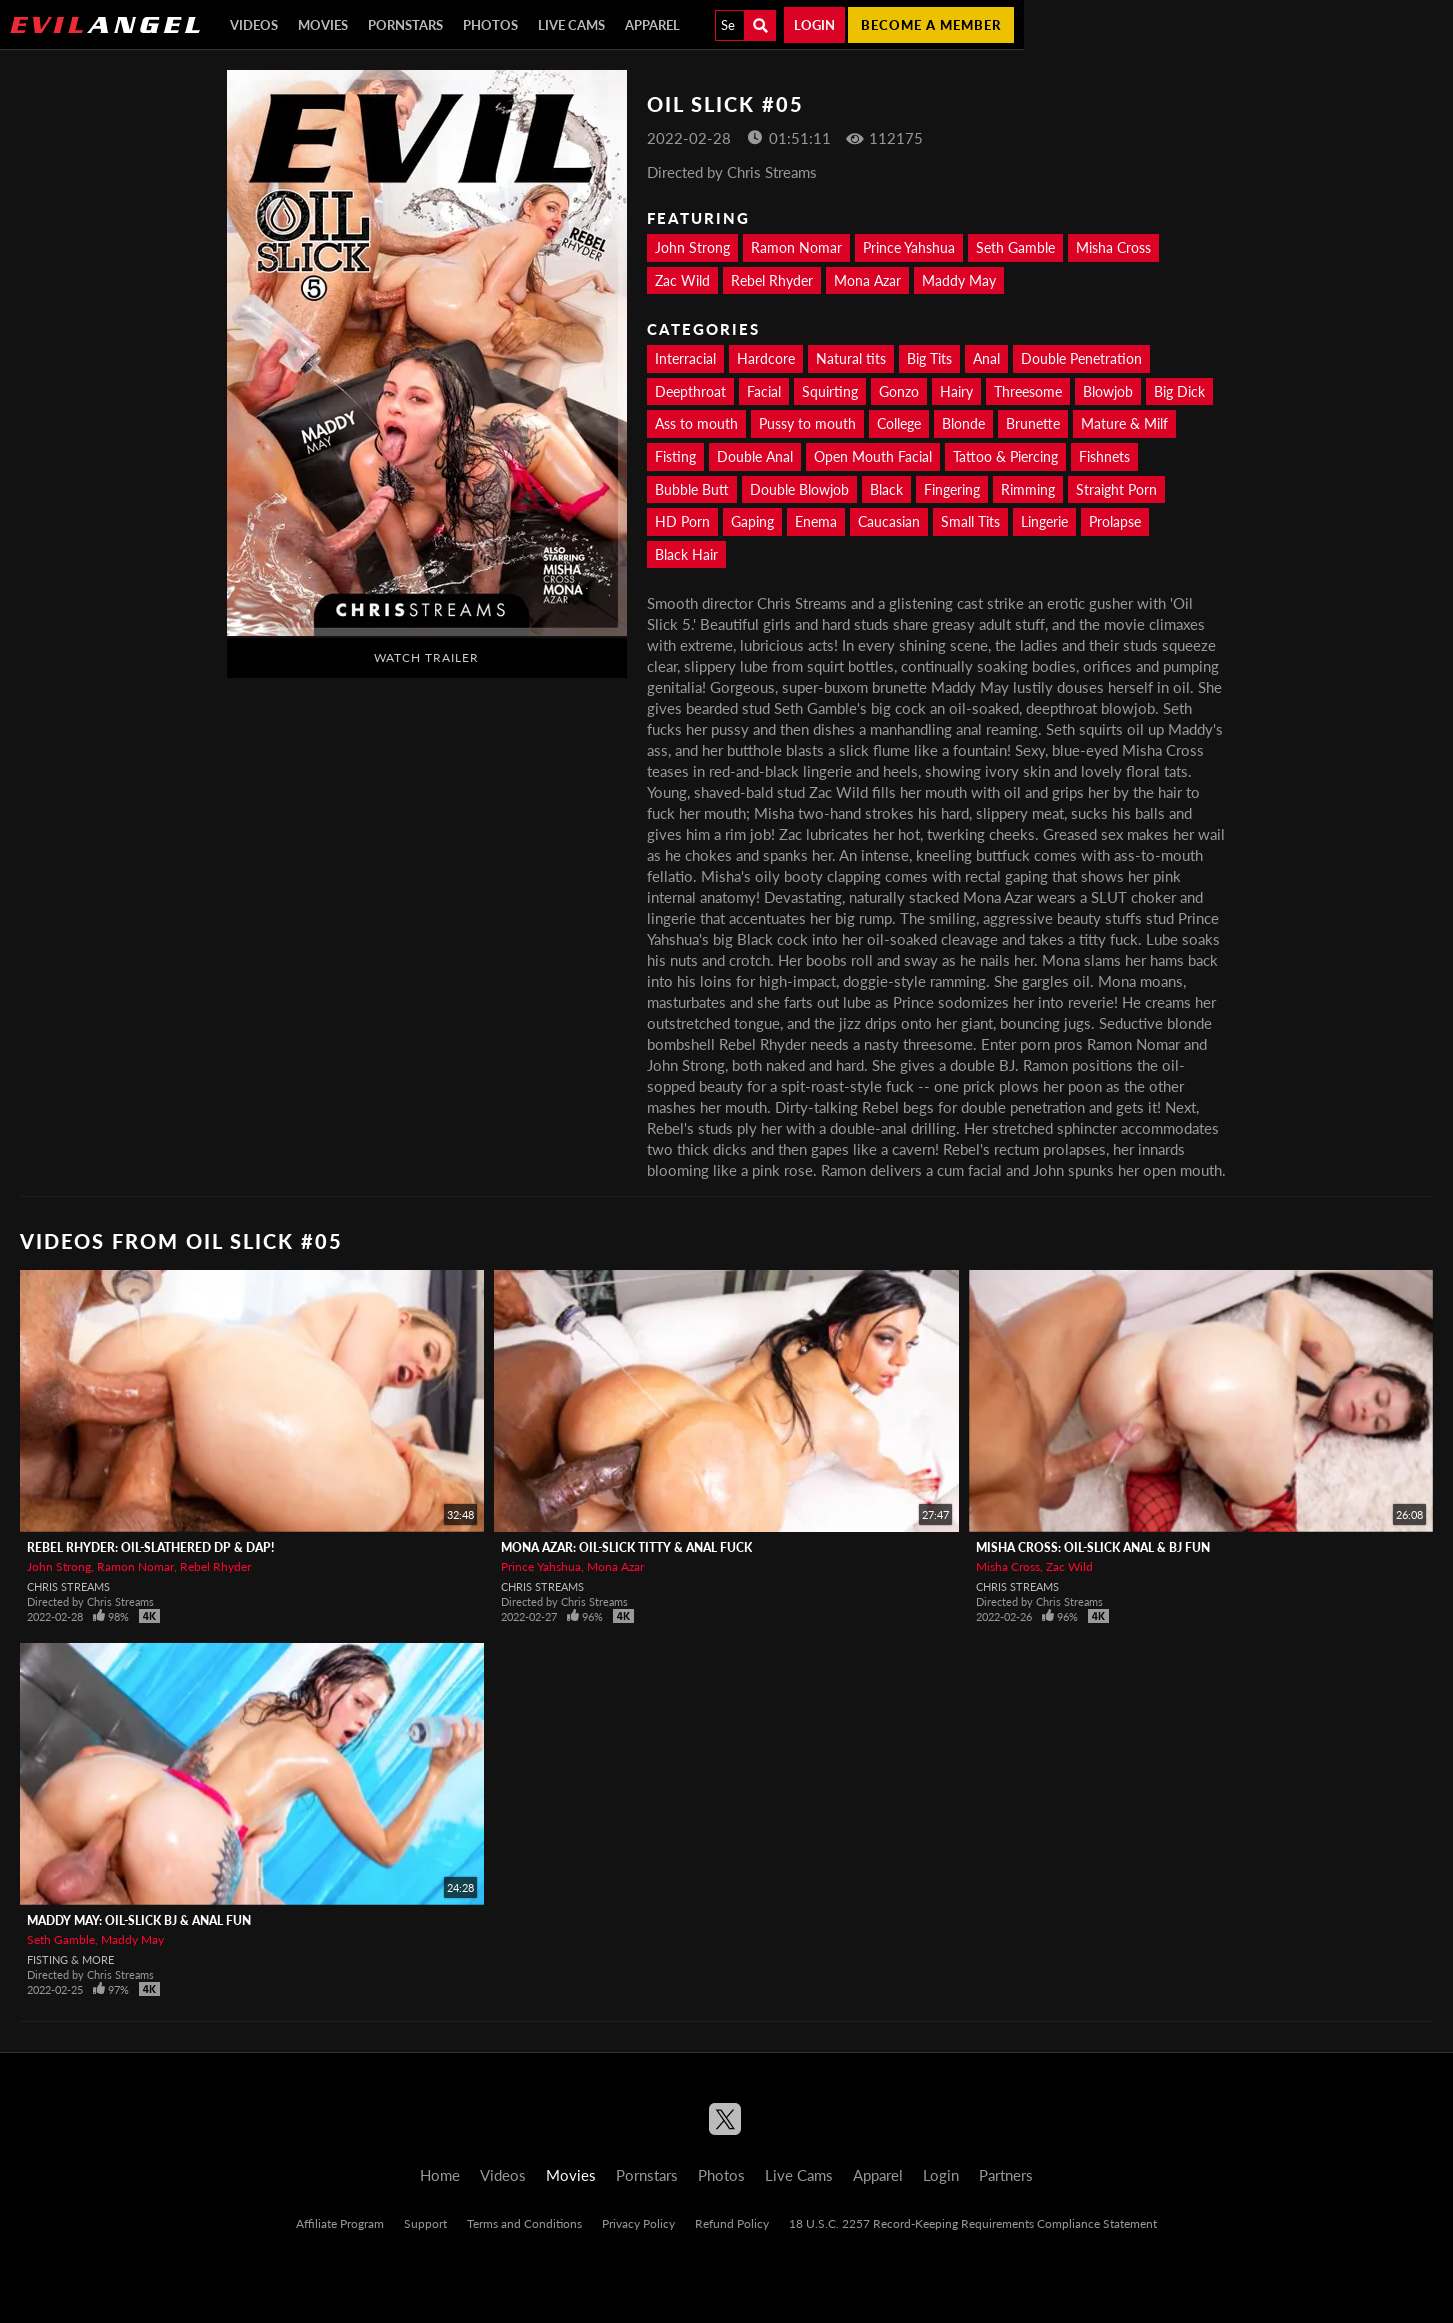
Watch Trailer (426, 657)
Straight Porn (1116, 489)
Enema (816, 521)
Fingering (952, 489)
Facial (764, 391)
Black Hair (686, 554)
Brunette (1033, 423)
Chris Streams (68, 1586)
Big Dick (1179, 391)
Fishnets (1104, 456)
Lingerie (1044, 521)
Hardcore (766, 358)
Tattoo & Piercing (1005, 456)
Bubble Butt (692, 489)
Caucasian (889, 521)
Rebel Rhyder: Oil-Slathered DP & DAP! (150, 1547)
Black (886, 489)
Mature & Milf (1124, 423)
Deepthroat (690, 391)
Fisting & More (70, 1959)
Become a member (931, 25)
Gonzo (899, 391)
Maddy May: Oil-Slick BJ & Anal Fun (139, 1920)
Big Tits (929, 358)
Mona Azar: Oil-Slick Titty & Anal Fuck (626, 1547)
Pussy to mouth (807, 423)
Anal (986, 358)
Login (814, 25)
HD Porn (682, 521)
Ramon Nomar (796, 247)
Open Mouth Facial (873, 456)
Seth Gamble (1015, 247)
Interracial (685, 358)
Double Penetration (1081, 358)
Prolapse (1115, 521)
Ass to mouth (696, 423)
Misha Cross (1113, 247)
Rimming (1028, 489)
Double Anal (755, 456)
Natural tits (851, 358)
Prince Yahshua (909, 247)
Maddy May (959, 280)
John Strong (692, 247)
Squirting (830, 391)
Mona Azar (867, 280)
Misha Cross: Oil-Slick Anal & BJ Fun (1093, 1547)
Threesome (1028, 391)
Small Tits (970, 521)
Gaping (752, 521)
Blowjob (1108, 391)
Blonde (963, 423)
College (899, 423)
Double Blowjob (799, 489)
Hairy (956, 391)
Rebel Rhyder (772, 280)
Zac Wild (682, 280)
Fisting (675, 456)
